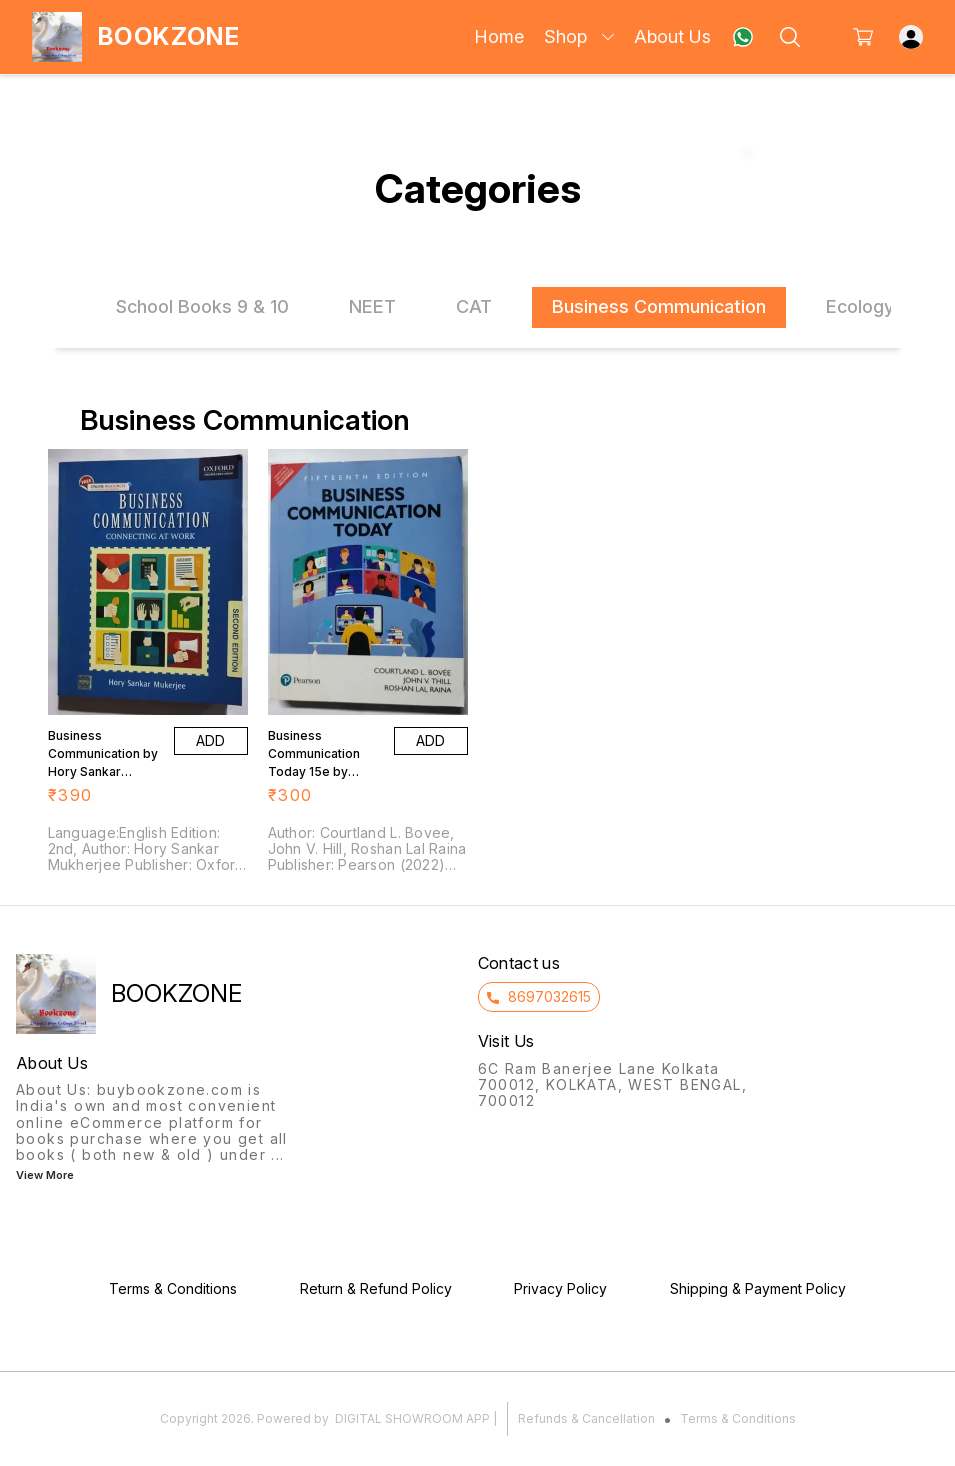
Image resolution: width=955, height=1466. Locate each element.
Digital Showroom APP (412, 1418)
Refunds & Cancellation (586, 1418)
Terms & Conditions (738, 1418)
